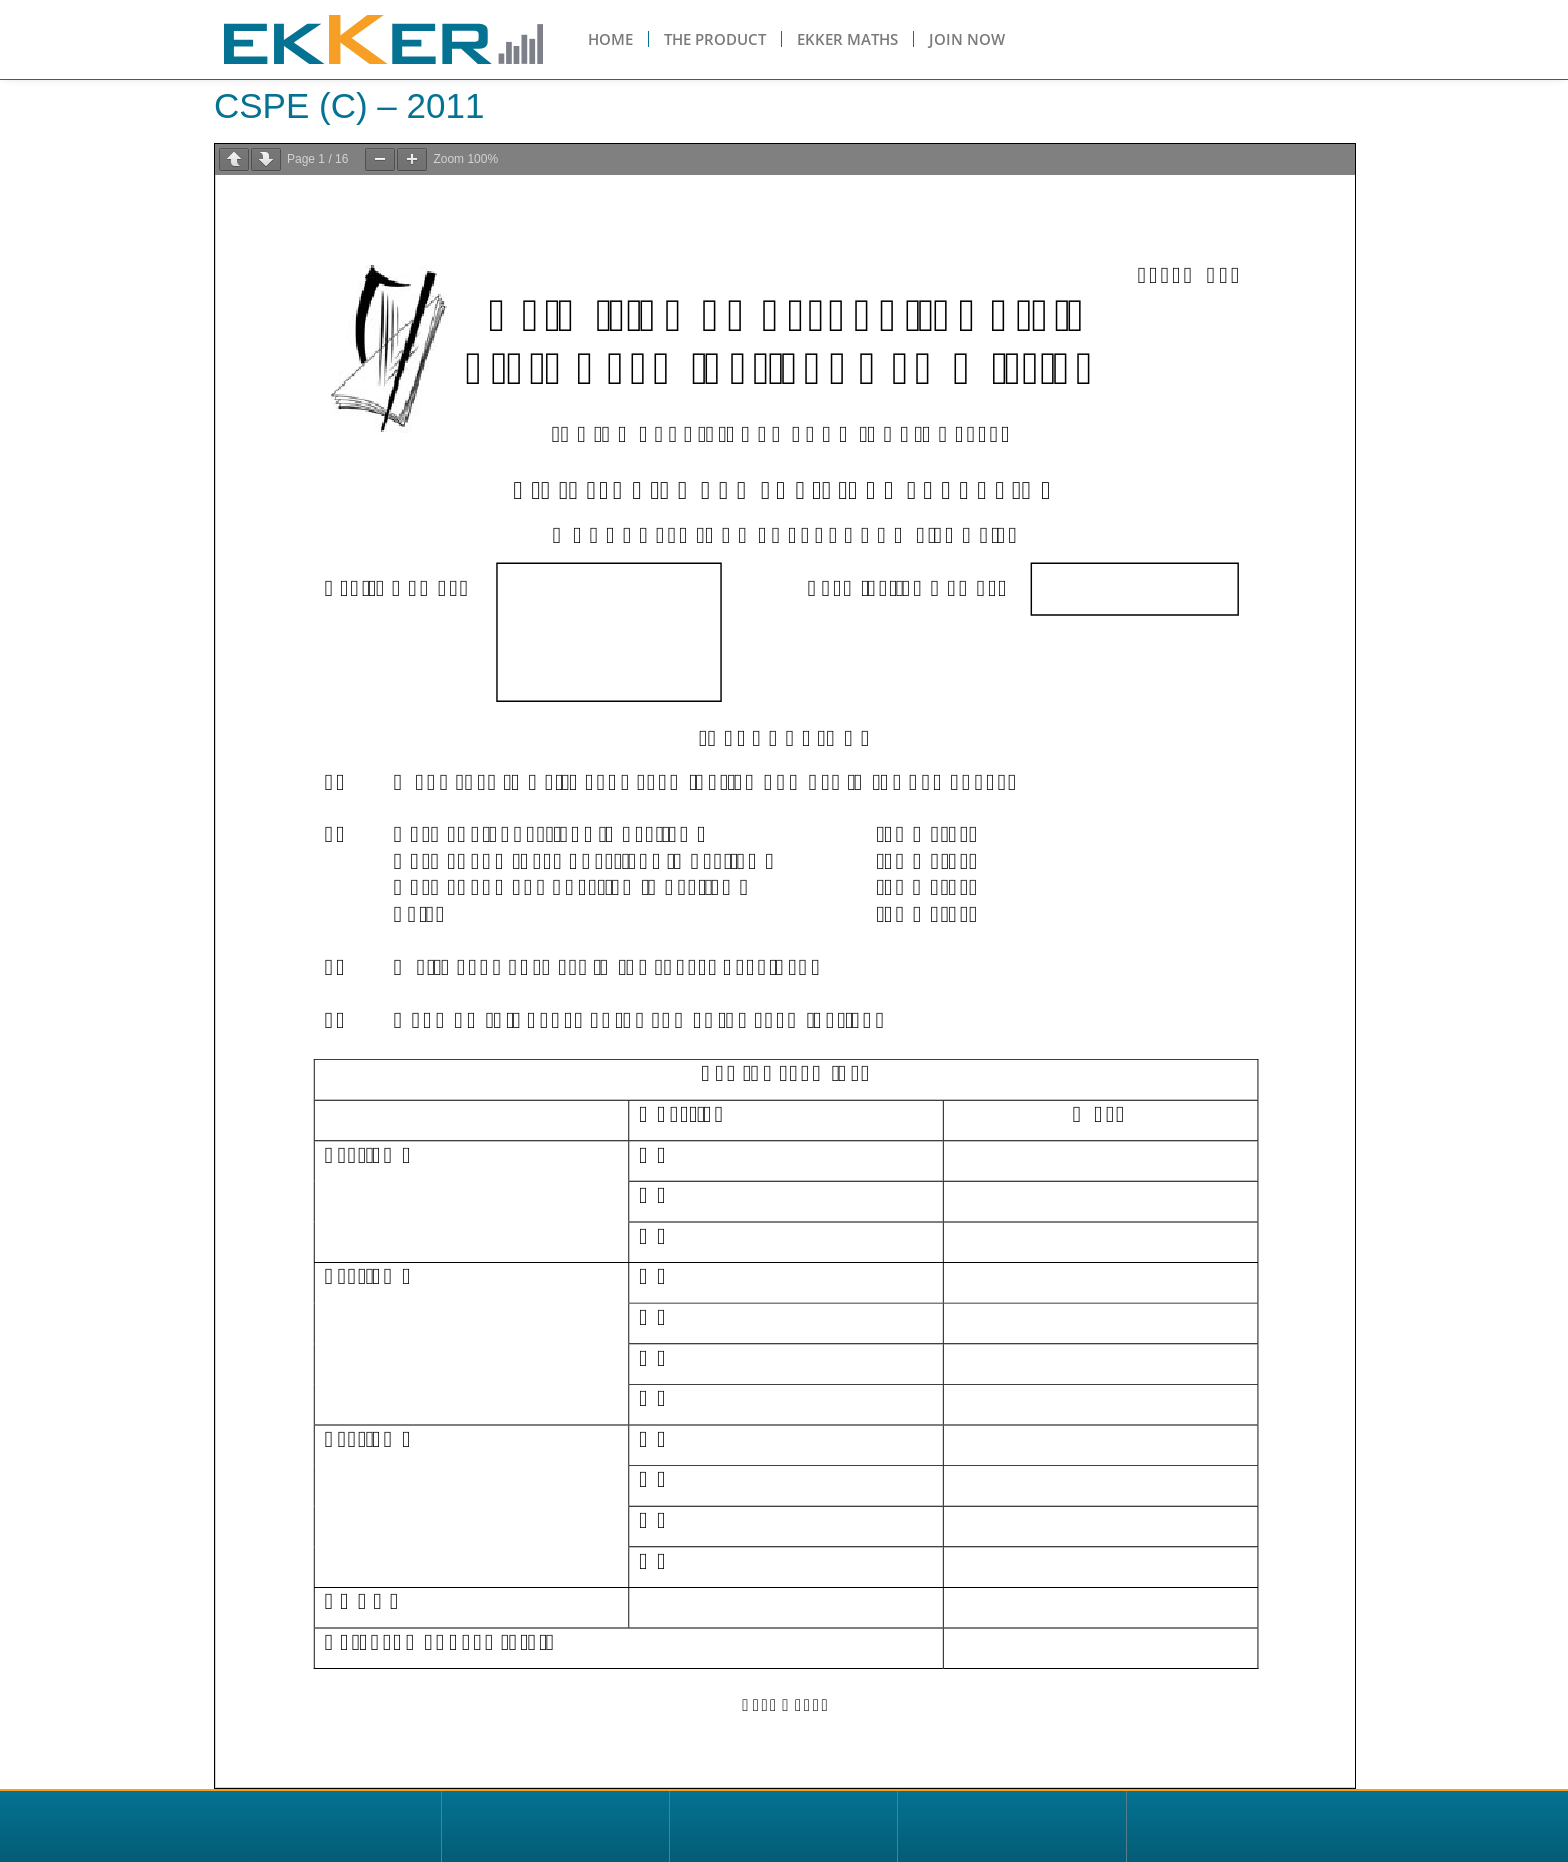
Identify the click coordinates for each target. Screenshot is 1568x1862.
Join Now (967, 39)
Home (610, 39)
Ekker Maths (847, 39)
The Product (715, 39)
